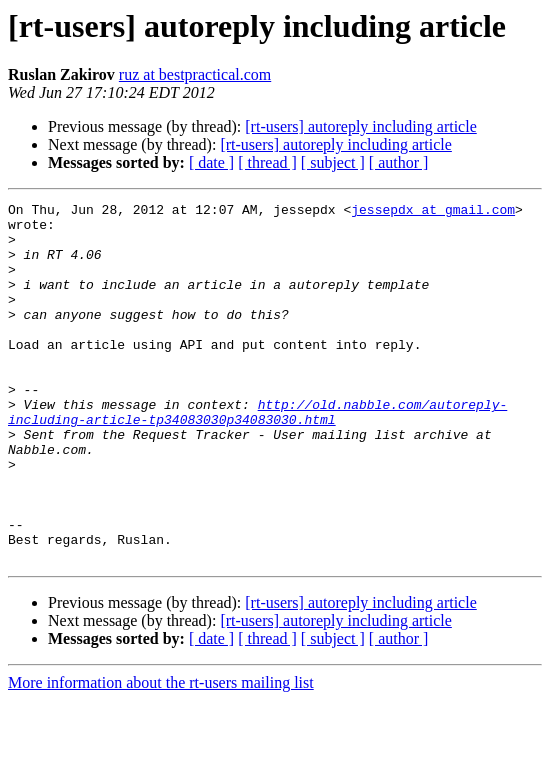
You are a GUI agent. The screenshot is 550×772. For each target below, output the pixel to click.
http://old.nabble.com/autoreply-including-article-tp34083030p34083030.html (257, 455)
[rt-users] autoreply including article (360, 126)
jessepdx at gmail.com (433, 212)
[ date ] (211, 162)
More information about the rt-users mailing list (161, 754)
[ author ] (399, 162)
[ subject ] (333, 162)
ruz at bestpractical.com (195, 74)
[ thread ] (267, 162)
